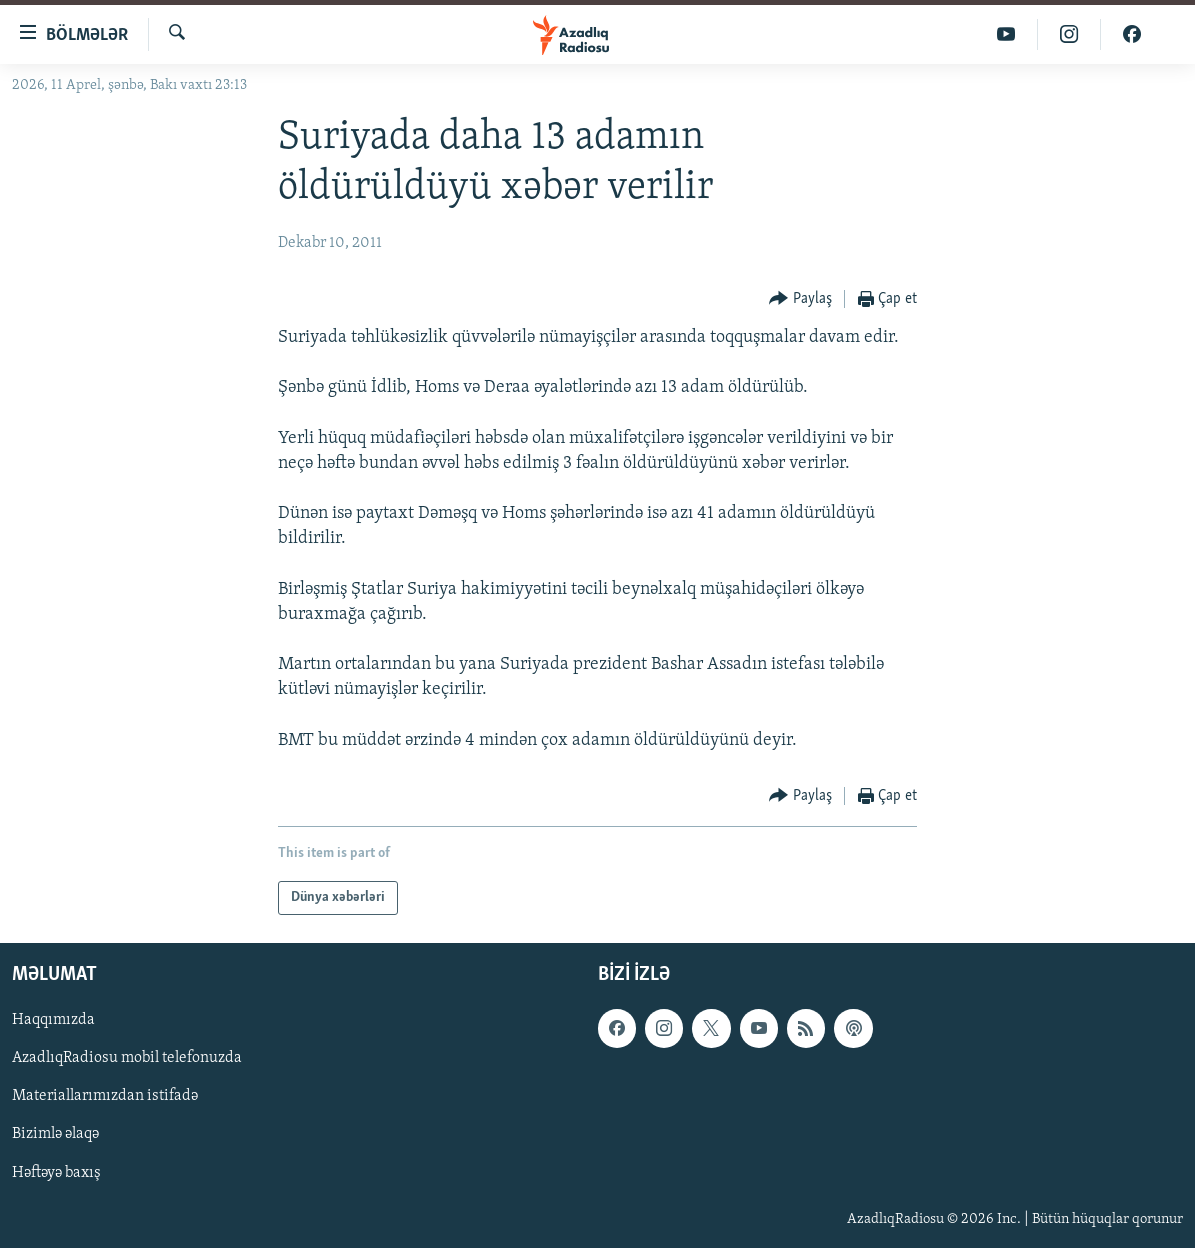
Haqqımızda (53, 1020)
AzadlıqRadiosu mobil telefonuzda (127, 1058)
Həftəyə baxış (56, 1173)
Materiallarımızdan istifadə (105, 1097)
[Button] (800, 299)
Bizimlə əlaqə (55, 1135)
